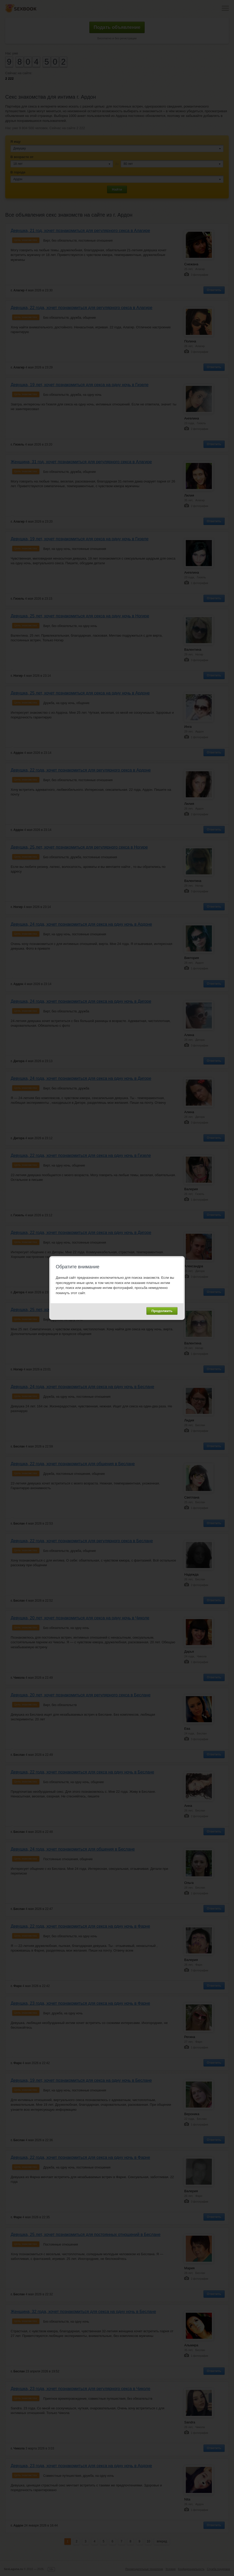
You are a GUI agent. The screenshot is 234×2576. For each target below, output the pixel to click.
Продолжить (162, 1311)
